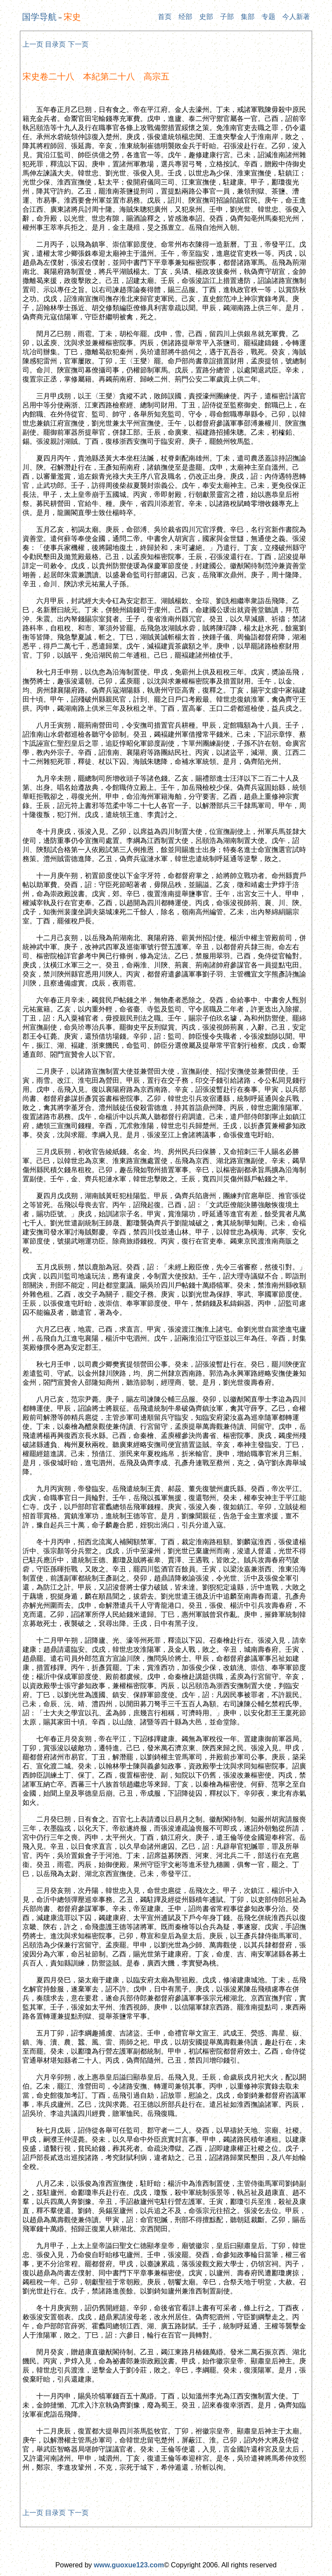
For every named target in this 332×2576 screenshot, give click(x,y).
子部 (227, 16)
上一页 (32, 44)
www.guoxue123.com (129, 2565)
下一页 (78, 44)
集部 (248, 16)
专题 (268, 16)
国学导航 (39, 17)
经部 (185, 16)
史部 (206, 16)
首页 (165, 16)
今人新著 (296, 16)
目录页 (55, 44)
